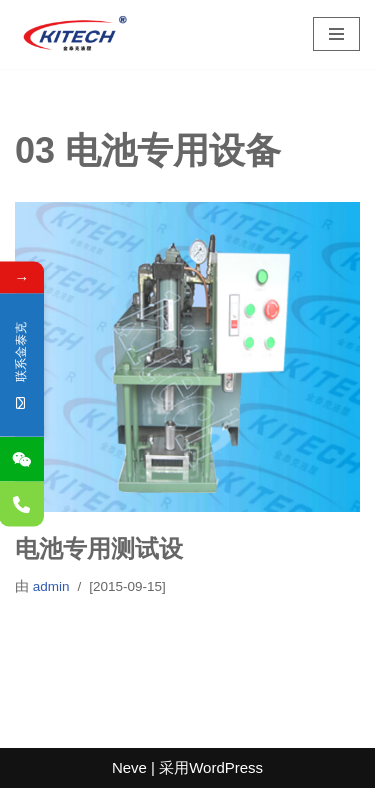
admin (51, 586)
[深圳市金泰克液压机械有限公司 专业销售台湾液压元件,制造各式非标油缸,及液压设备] (75, 34)
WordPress (226, 767)
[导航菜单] (336, 34)
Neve (129, 767)
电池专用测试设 (99, 548)
